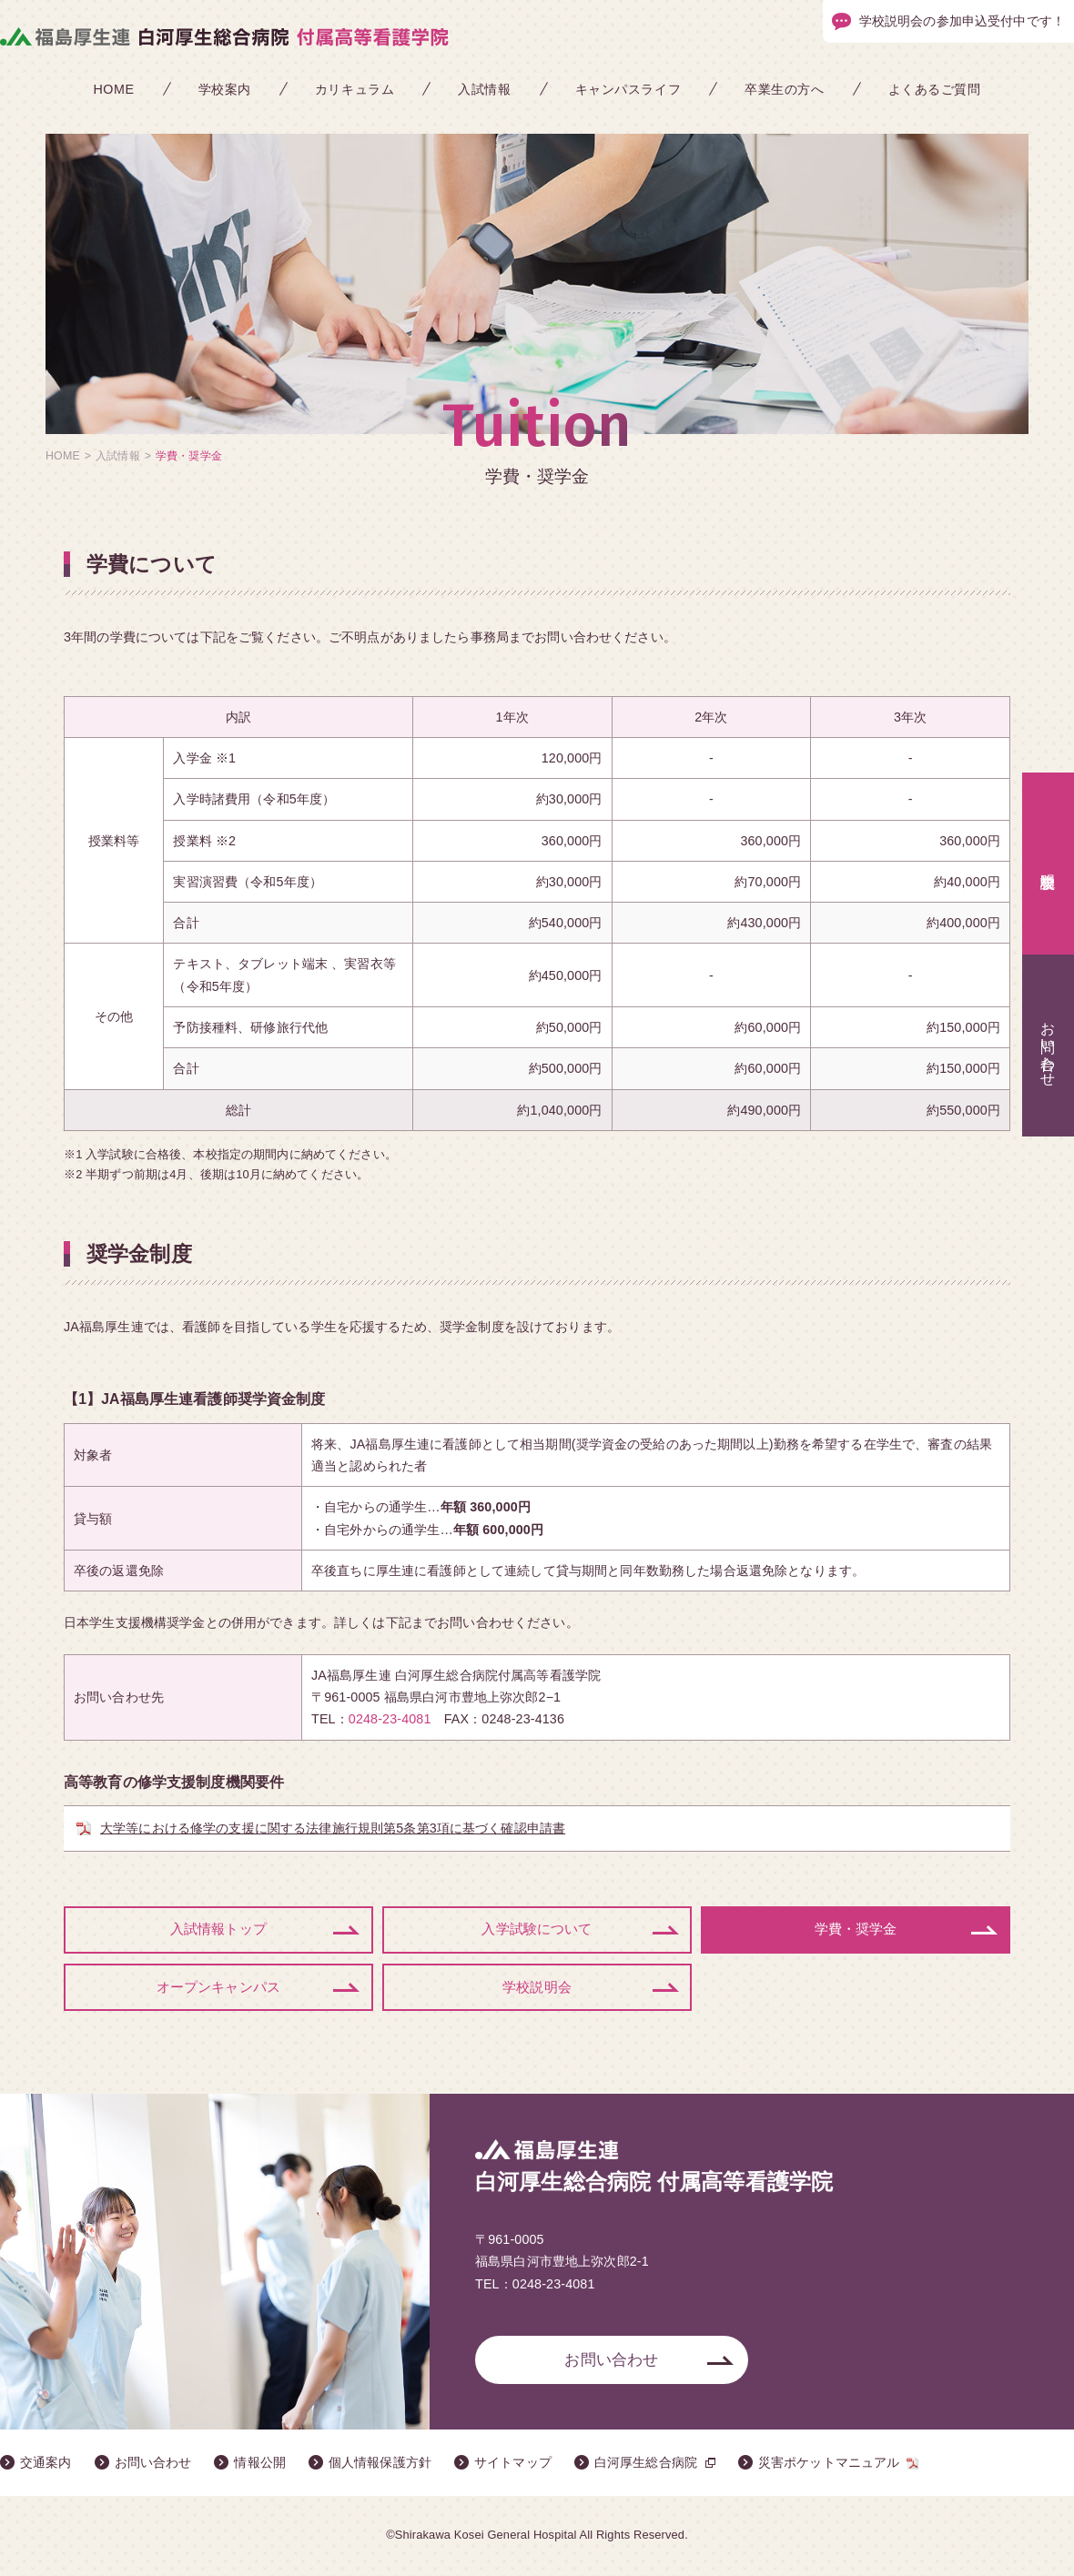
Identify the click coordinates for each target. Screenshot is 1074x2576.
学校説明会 (537, 1988)
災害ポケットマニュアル (829, 2465)
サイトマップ (513, 2465)
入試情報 (484, 89)
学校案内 (224, 89)
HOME (113, 89)
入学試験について (536, 1930)
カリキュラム (354, 89)
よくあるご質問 (934, 89)
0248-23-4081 (390, 1719)
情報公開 (260, 2465)
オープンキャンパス (218, 1988)
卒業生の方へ (784, 89)
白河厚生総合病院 (645, 2465)
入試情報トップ (218, 1930)
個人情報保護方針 (380, 2465)
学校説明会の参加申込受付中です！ (962, 21)
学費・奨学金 (856, 1930)
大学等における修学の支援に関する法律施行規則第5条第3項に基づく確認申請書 (332, 1828)
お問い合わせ (611, 2362)
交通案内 (46, 2465)
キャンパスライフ (628, 89)
